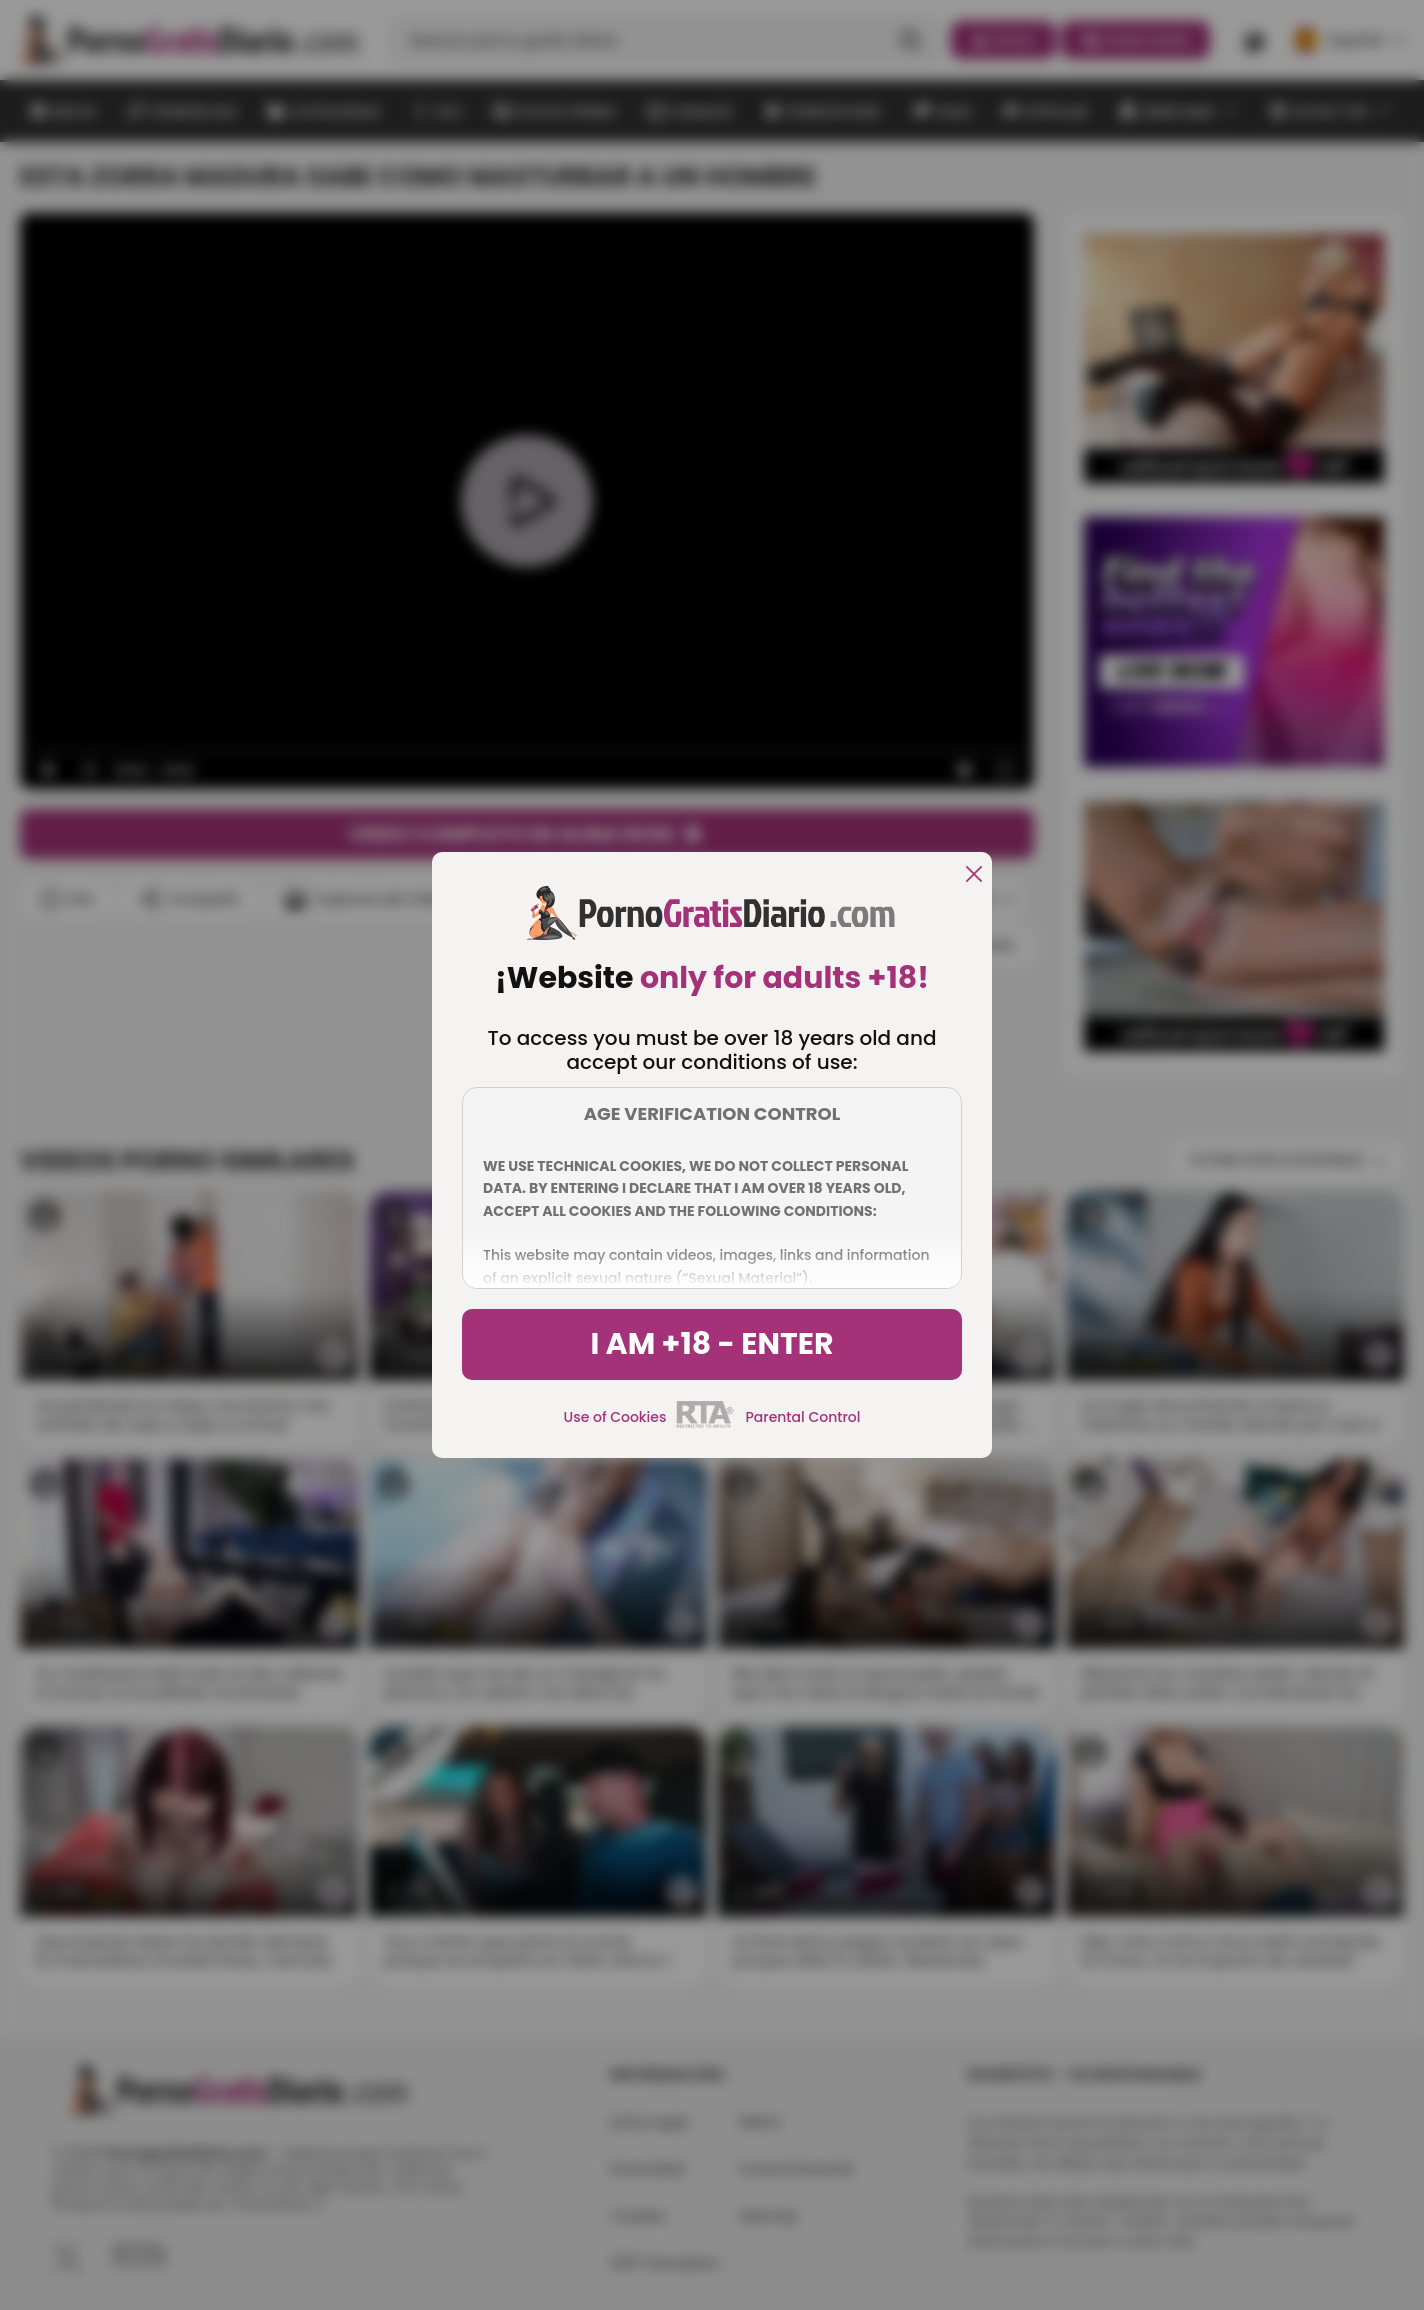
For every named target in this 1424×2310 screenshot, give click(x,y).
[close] (974, 875)
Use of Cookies (615, 1417)
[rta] (705, 1425)
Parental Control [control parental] (802, 1417)
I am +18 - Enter (711, 1344)
